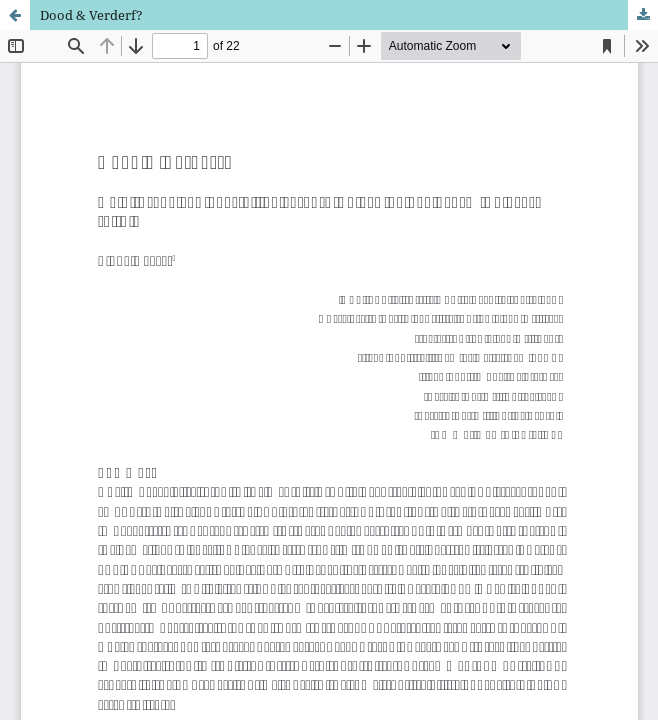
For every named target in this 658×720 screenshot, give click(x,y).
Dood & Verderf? (91, 15)
